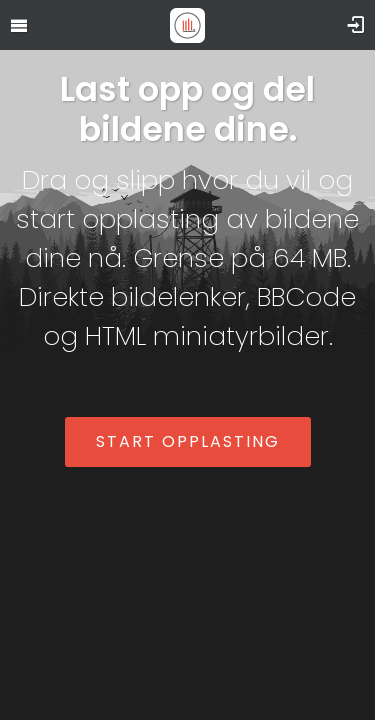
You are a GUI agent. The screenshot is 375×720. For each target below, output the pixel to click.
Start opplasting (188, 441)
